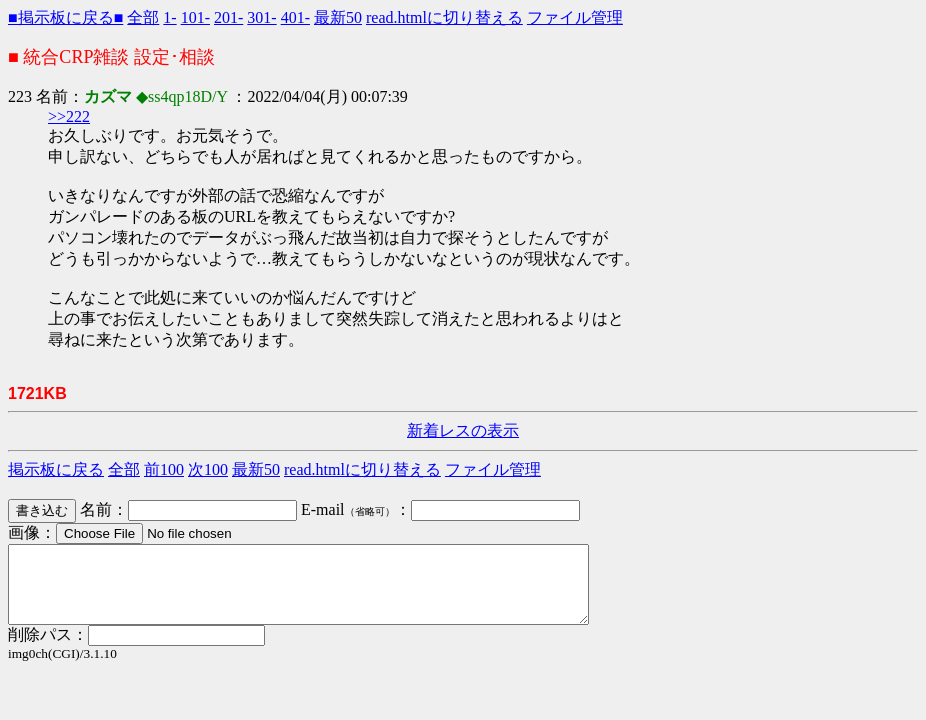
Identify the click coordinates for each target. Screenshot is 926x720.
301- (261, 17)
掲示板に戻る (56, 469)
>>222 (69, 116)
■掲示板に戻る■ (65, 17)
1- (169, 17)
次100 (208, 469)
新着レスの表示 (463, 430)
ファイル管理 (575, 17)
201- (228, 17)
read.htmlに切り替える (444, 17)
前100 (164, 469)
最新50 (338, 17)
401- (295, 17)
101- (195, 17)
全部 (143, 17)
